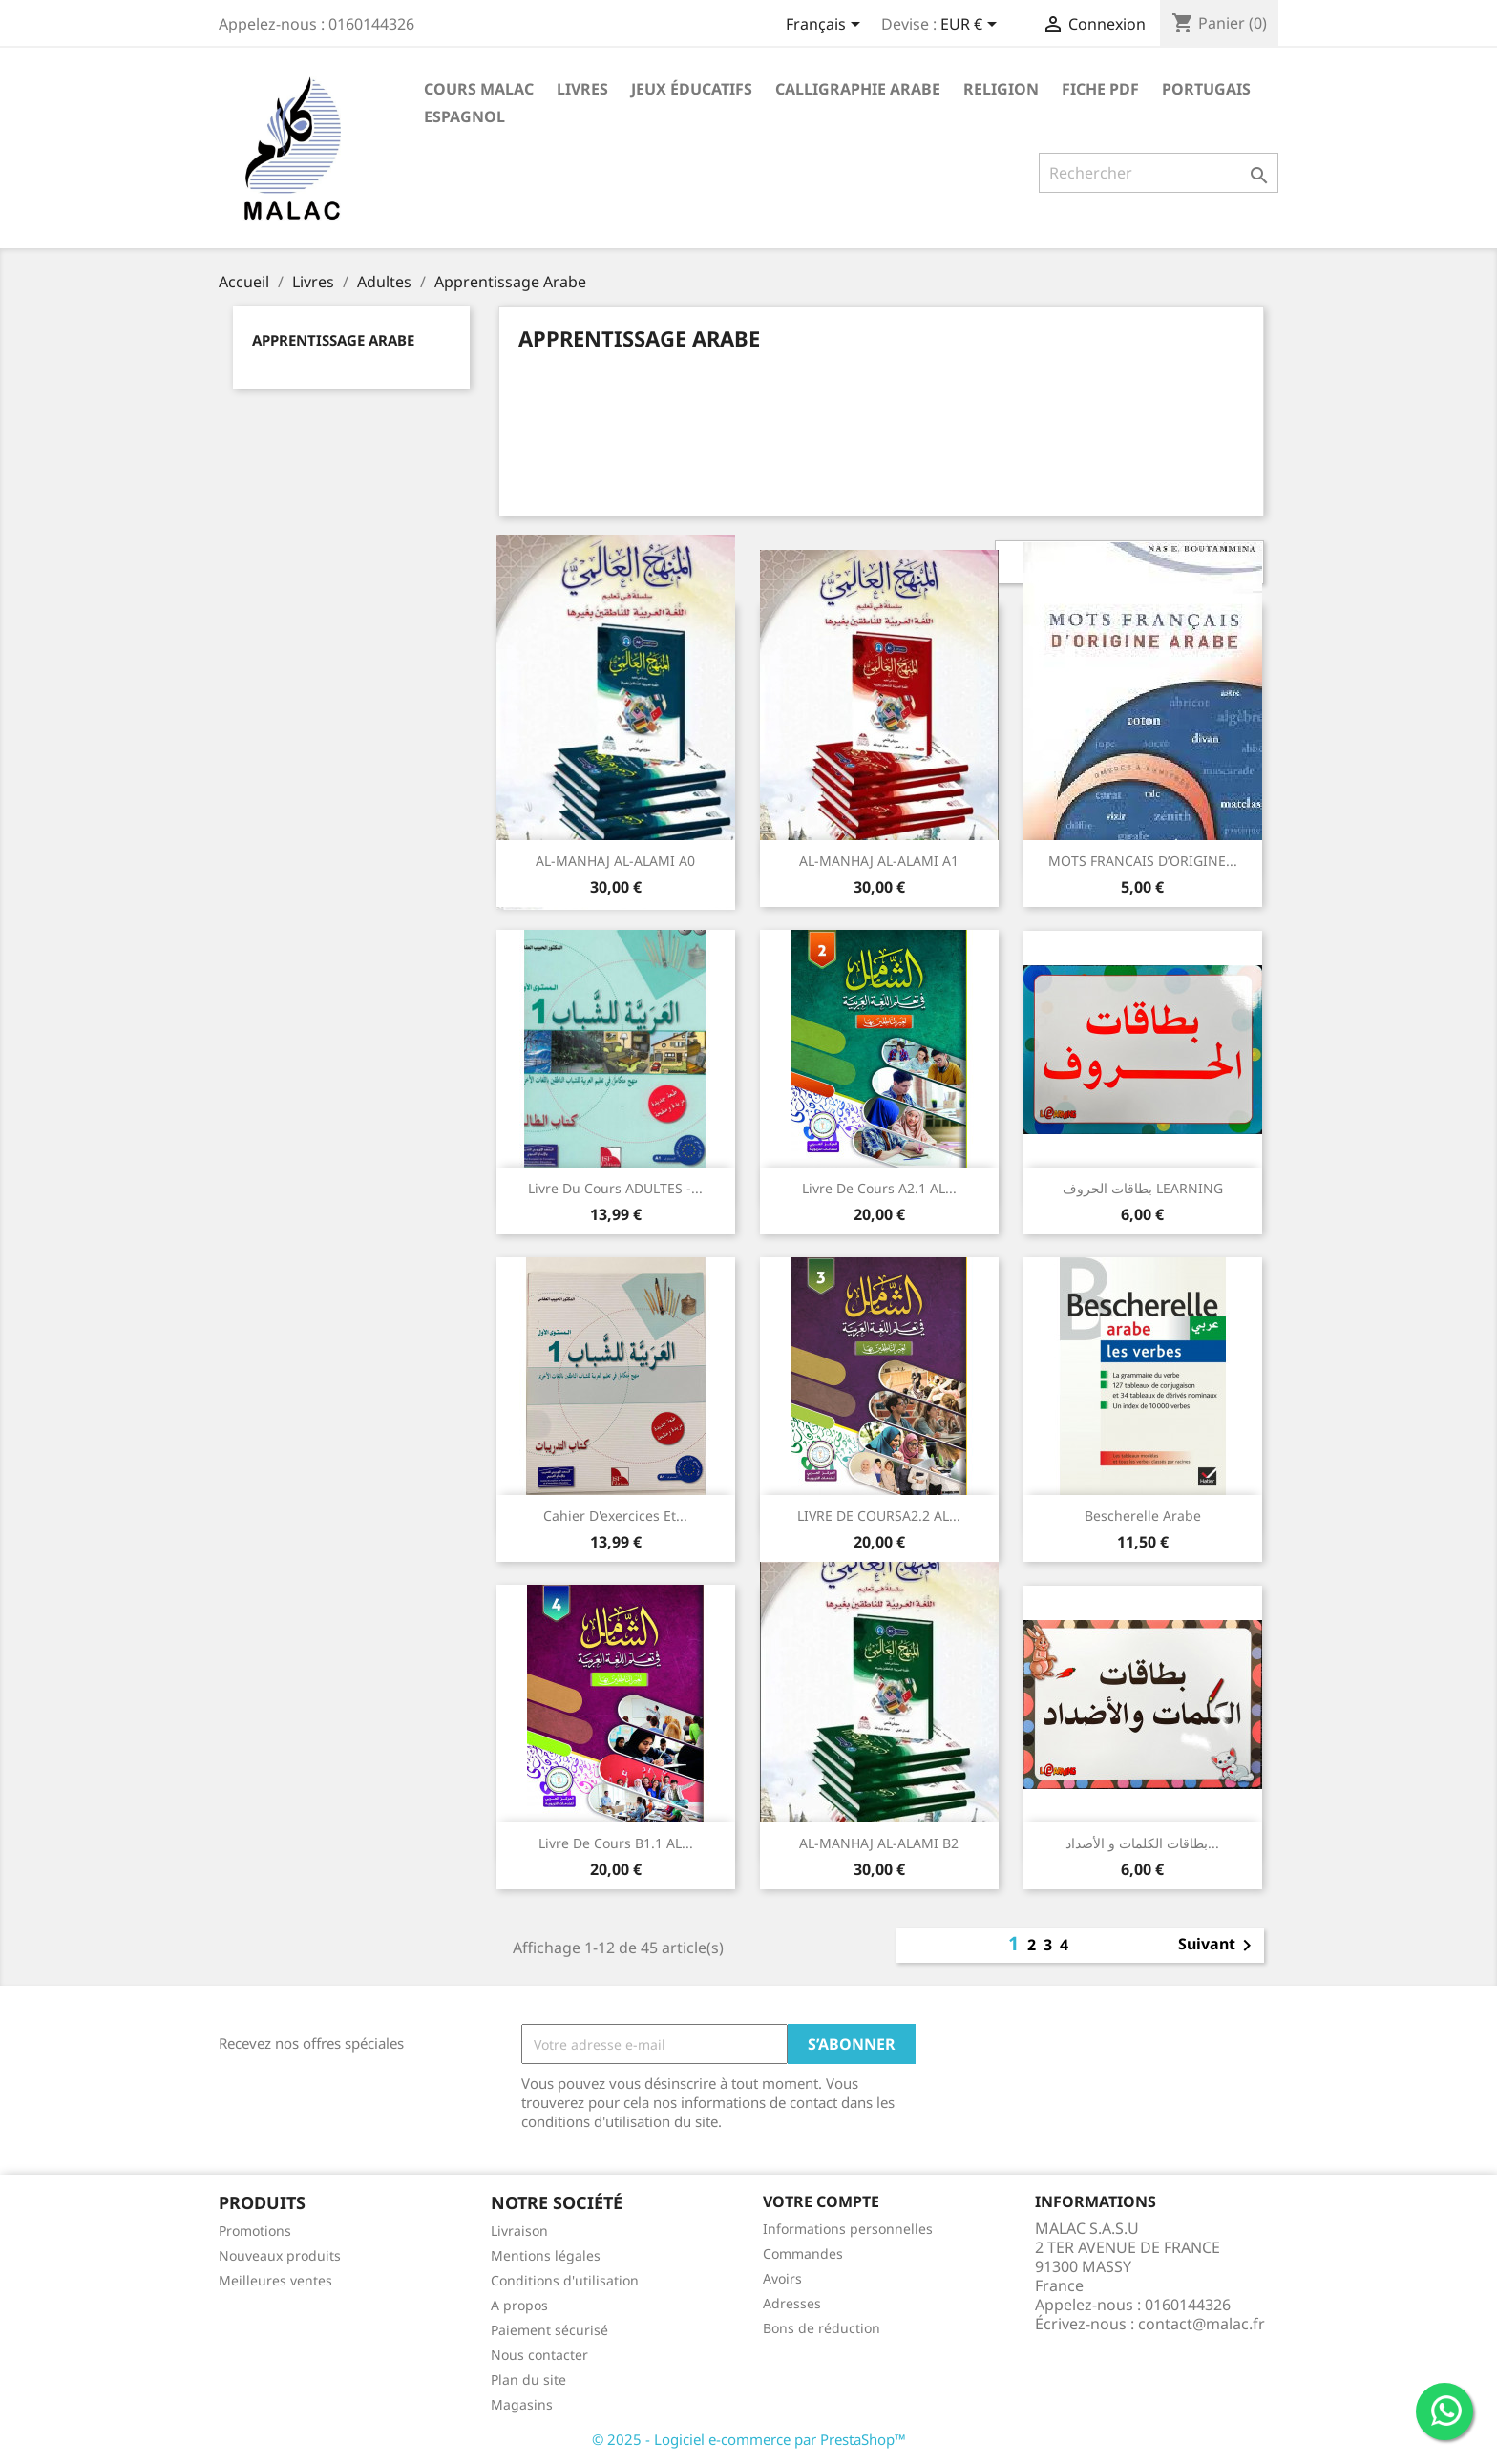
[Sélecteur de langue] (826, 25)
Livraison (519, 2231)
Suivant (1218, 1945)
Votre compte (821, 2201)
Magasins (522, 2404)
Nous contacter (539, 2355)
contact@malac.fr (1201, 2323)
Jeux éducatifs (691, 88)
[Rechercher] (1158, 173)
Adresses (792, 2303)
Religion (1001, 88)
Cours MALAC (479, 88)
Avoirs (782, 2278)
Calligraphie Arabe (857, 88)
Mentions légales (546, 2255)
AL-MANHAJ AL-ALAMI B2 (879, 1843)
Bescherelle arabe (1143, 1515)
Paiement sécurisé (549, 2330)
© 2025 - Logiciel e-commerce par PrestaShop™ (749, 2439)
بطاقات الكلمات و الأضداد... (1142, 1843)
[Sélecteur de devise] (971, 25)
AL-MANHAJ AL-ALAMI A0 (615, 861)
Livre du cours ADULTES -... (615, 1188)
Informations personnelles (848, 2229)
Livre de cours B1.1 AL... (615, 1843)
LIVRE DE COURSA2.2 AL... (878, 1515)
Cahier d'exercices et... (615, 1515)
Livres (582, 88)
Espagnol (464, 116)
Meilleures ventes (275, 2280)
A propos (519, 2305)
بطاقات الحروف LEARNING (1143, 1188)
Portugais (1206, 88)
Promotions (255, 2231)
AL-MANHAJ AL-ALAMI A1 (879, 861)
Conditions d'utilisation (565, 2280)
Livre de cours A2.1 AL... (879, 1188)
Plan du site (528, 2379)
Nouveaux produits (280, 2255)
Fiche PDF (1100, 88)
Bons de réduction (821, 2328)
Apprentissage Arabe (333, 339)
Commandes (803, 2253)
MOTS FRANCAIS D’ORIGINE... (1142, 861)
